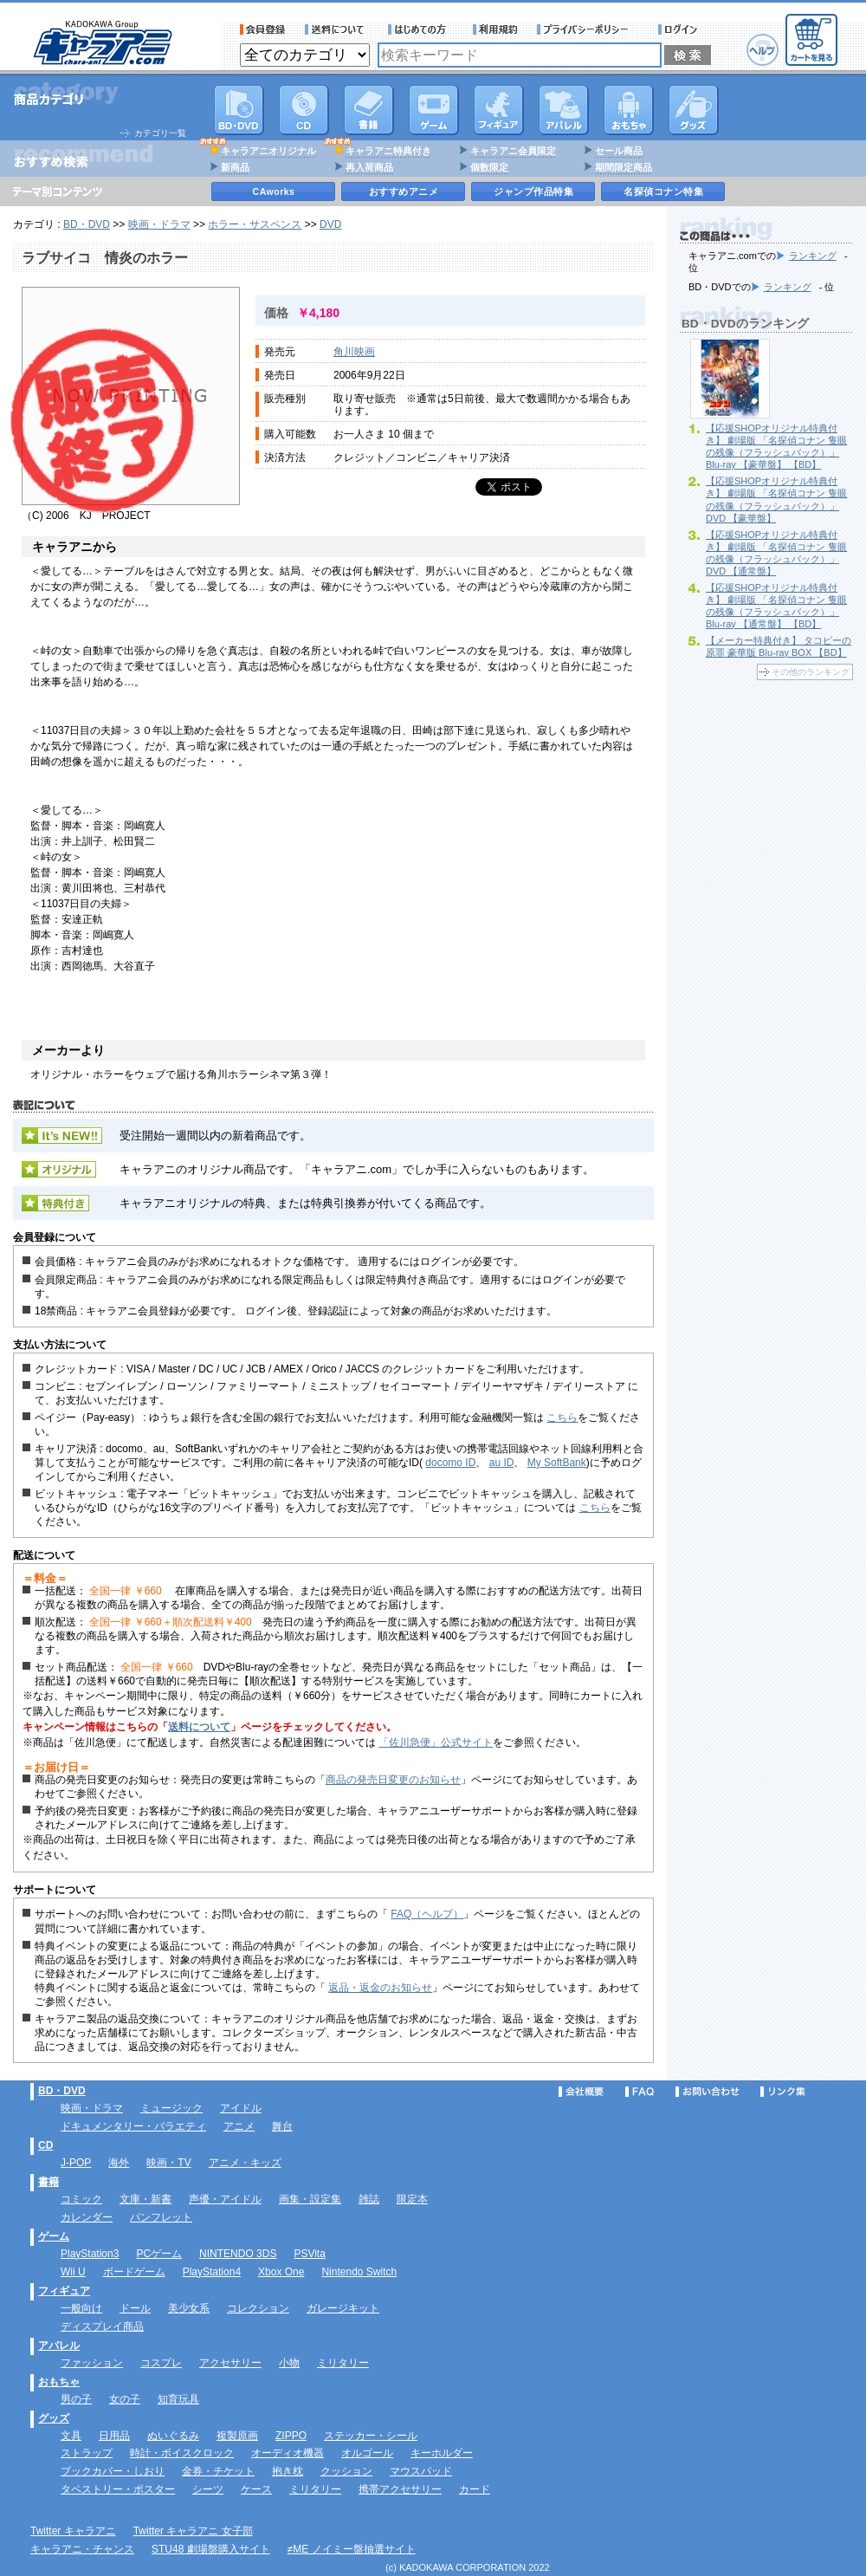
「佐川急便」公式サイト (435, 1742)
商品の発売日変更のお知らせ (393, 1780)
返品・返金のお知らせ (380, 1988)
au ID (501, 1463)
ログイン (680, 29)
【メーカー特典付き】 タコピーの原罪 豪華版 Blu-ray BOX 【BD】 (778, 646)
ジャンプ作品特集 (533, 191)
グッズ (694, 110)
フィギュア (499, 110)
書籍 (369, 110)
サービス (421, 29)
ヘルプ (762, 50)
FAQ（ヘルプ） (427, 1914)
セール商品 (619, 151)
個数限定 (489, 167)
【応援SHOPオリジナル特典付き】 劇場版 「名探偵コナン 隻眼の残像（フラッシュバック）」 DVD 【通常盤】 (776, 552)
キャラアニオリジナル (268, 151)
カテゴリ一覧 (160, 133)
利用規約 (495, 29)
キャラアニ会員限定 (513, 151)
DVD (330, 224)
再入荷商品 (369, 167)
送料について (337, 29)
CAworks (274, 191)
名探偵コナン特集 (663, 191)
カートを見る (811, 40)
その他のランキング (811, 672)
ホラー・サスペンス (254, 224)
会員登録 (263, 29)
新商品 (235, 167)
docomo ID (450, 1463)
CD (304, 110)
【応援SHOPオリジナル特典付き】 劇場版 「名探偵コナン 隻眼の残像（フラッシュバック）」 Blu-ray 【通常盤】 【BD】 (776, 605)
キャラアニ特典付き (388, 151)
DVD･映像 (239, 110)
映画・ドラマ (159, 224)
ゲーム (53, 2236)
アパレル (564, 110)
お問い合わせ (707, 2091)
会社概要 (581, 2091)
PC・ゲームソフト (434, 110)
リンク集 (782, 2091)
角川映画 (354, 352)
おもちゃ (629, 110)
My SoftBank (556, 1463)
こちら (562, 1417)
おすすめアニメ (404, 191)
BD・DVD (86, 224)
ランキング (813, 255)
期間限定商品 (623, 167)
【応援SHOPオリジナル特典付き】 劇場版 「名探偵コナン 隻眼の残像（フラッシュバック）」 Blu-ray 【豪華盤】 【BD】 (776, 446)
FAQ (639, 2091)
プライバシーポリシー (588, 29)
